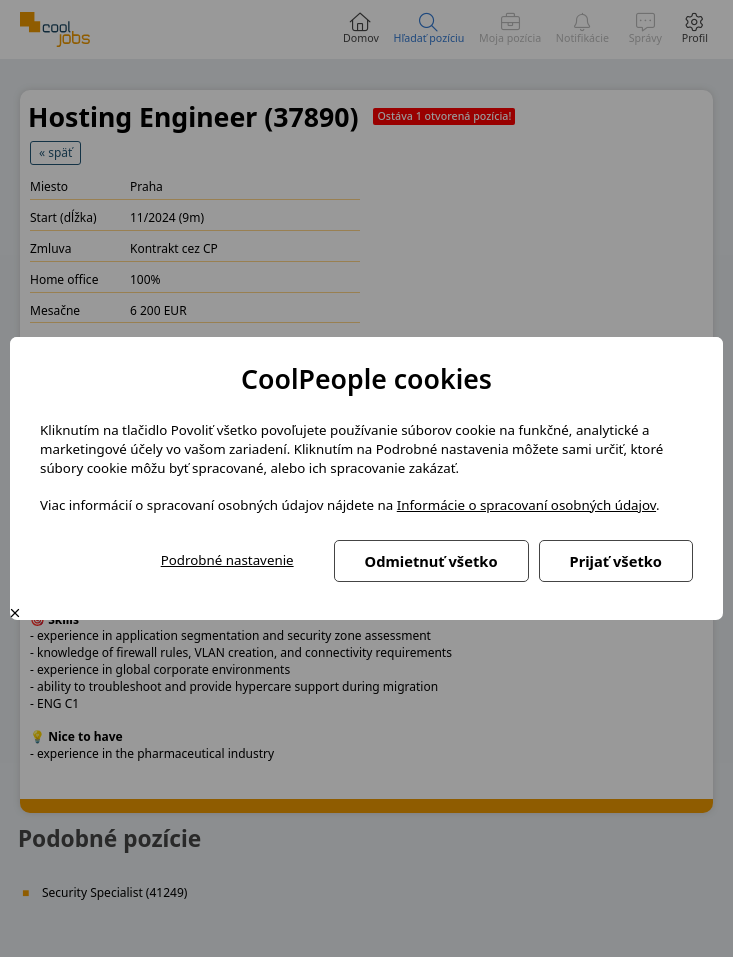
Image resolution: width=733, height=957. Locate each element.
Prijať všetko (616, 561)
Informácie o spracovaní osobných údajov (526, 505)
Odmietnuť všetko (431, 561)
